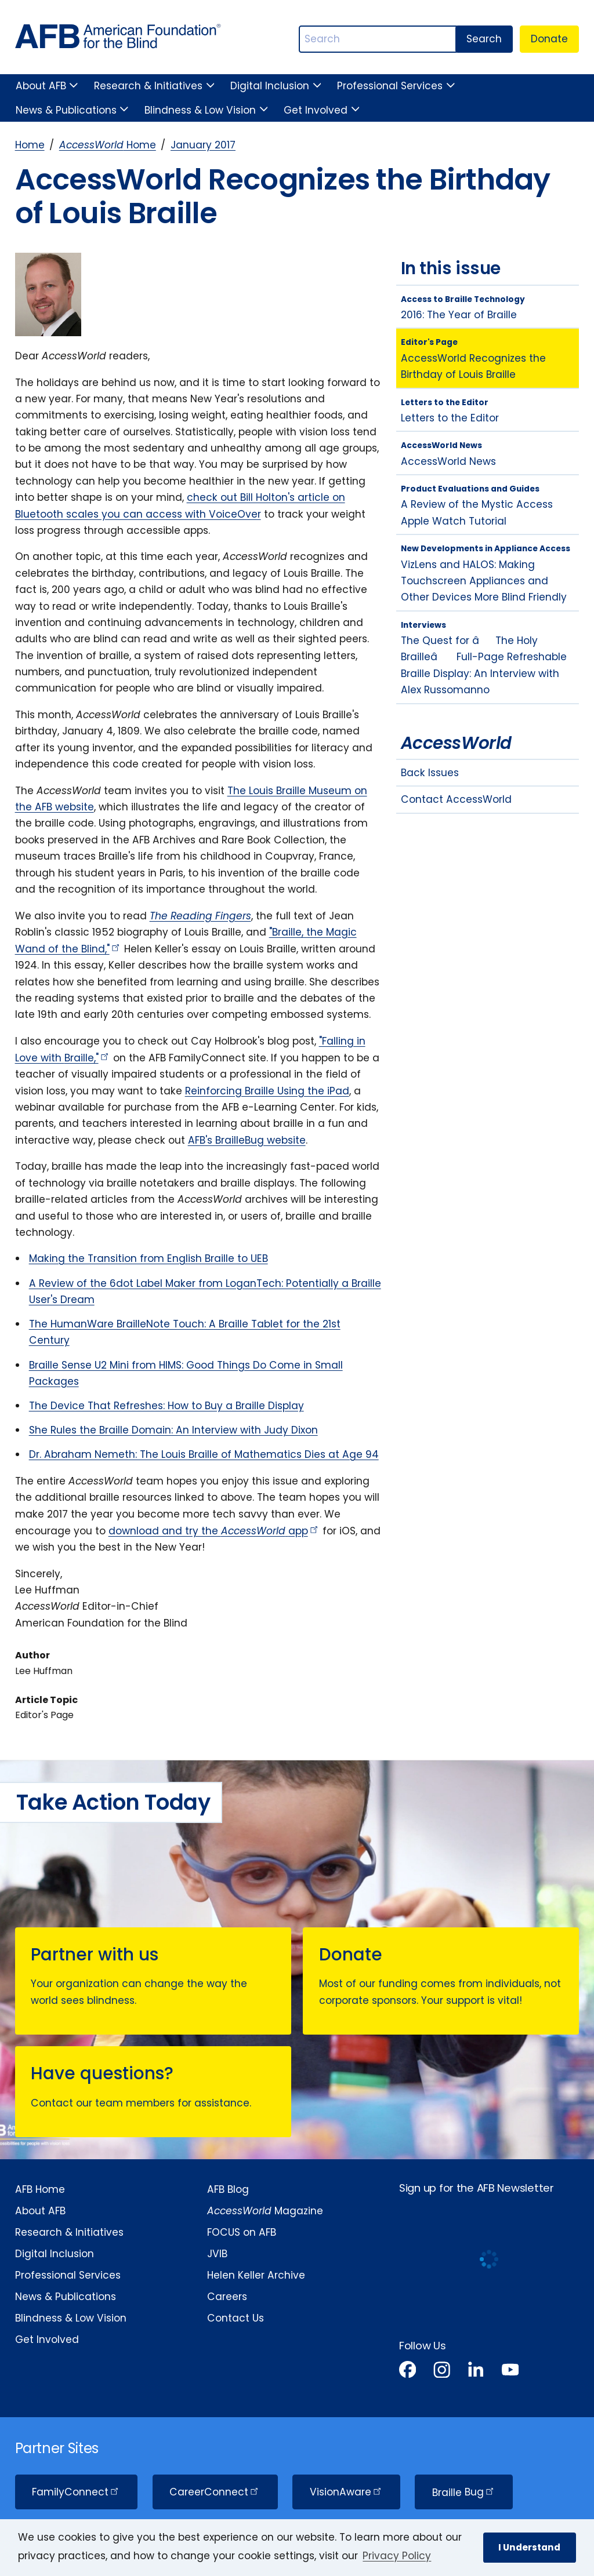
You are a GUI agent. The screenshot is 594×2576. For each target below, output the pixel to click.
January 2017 (203, 145)
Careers (227, 2297)
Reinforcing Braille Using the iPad (267, 1091)
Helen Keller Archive (256, 2275)
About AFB (41, 86)
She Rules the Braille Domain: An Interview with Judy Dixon (173, 1430)
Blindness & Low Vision (200, 110)
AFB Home (40, 2189)
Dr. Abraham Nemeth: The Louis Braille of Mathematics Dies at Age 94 (204, 1454)
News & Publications (66, 110)
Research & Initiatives (148, 86)
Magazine (265, 2211)
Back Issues (430, 773)
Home (30, 145)
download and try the (214, 1531)
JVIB (217, 2254)
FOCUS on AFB (241, 2232)
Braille (464, 2492)
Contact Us (235, 2318)
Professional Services (390, 86)
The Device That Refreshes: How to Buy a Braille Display (166, 1406)
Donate (549, 39)
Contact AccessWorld (456, 799)
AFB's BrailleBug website (247, 1140)
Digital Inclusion (269, 86)
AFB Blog (228, 2189)
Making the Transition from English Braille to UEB (148, 1258)
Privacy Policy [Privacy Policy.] (397, 2556)
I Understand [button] (529, 2547)
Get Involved (315, 110)
